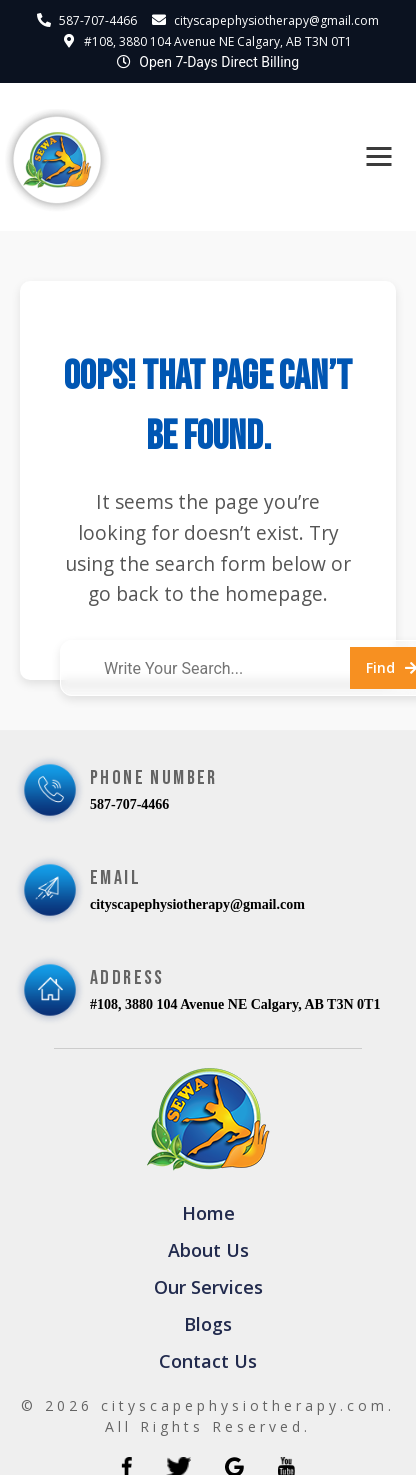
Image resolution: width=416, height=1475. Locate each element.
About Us (208, 1250)
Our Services (208, 1287)
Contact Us (208, 1361)
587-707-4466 (98, 20)
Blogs (208, 1324)
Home (208, 1213)
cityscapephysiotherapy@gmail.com (276, 20)
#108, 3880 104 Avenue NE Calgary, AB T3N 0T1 (218, 41)
